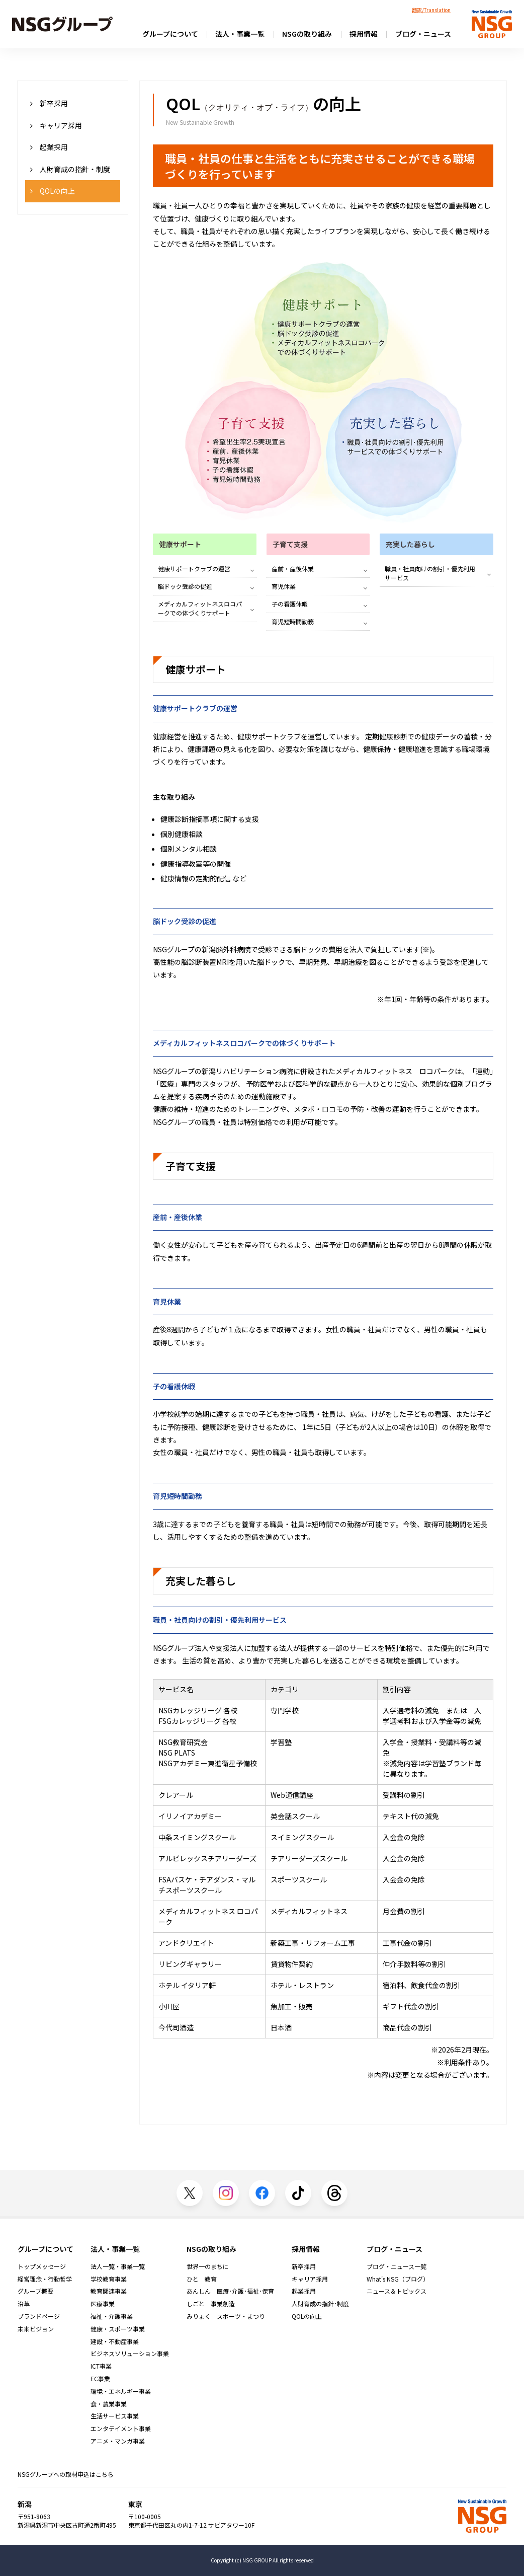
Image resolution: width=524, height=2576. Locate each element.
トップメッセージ (42, 2266)
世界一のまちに (208, 2266)
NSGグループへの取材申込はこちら (66, 2474)
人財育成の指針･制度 (320, 2304)
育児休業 (284, 586)
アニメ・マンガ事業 (118, 2441)
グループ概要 (35, 2291)
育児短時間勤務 (293, 621)
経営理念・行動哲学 (45, 2279)
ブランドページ (39, 2316)
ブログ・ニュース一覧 (396, 2266)
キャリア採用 (56, 125)
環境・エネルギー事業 (121, 2391)
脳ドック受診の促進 (185, 586)
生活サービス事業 (115, 2416)
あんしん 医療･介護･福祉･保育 (230, 2291)
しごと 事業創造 (211, 2304)
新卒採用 (49, 103)
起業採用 (49, 147)
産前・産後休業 (293, 568)
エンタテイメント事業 (121, 2429)
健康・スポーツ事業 (118, 2329)
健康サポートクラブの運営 (194, 568)
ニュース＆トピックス (396, 2291)
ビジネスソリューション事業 (130, 2354)
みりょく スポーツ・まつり (226, 2316)
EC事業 (100, 2379)
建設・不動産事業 (115, 2341)
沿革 (24, 2304)
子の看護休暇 (290, 603)
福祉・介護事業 (112, 2316)
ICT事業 (101, 2366)
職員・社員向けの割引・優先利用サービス (430, 573)
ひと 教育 (202, 2279)
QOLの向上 (52, 191)
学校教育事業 (109, 2279)
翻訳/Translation (431, 10)
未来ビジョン (36, 2329)
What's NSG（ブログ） (398, 2279)
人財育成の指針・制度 (70, 169)
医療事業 (103, 2304)
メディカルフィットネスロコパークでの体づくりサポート (200, 608)
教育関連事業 (109, 2291)
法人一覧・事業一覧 (118, 2266)
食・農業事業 (109, 2404)
